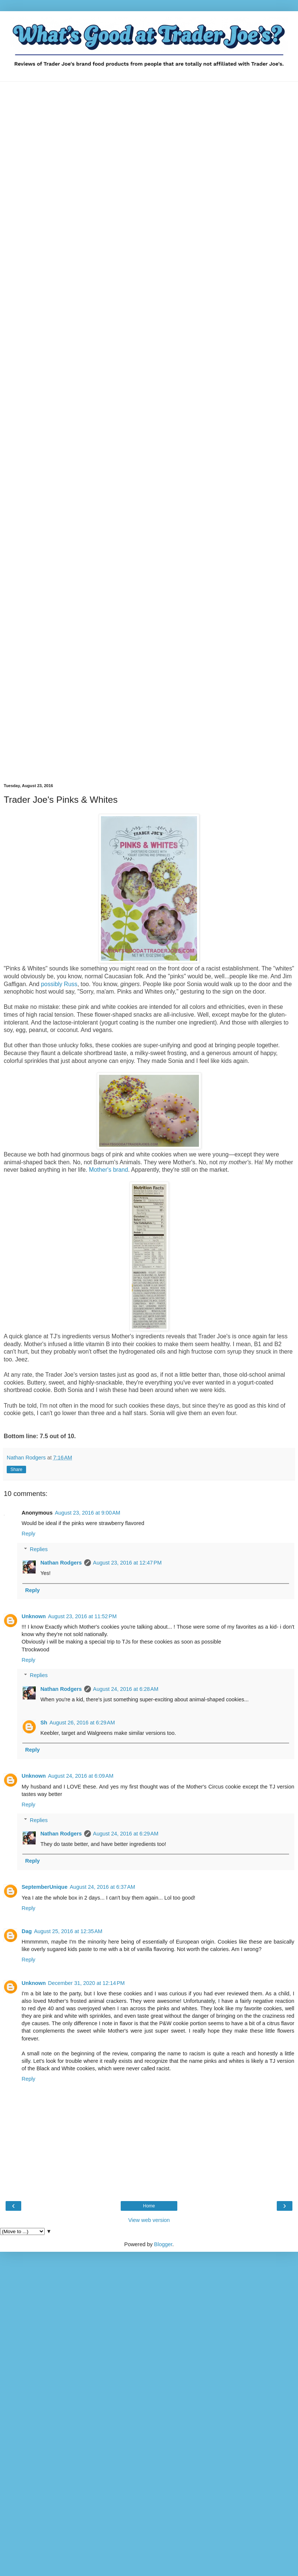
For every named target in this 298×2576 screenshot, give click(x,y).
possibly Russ (59, 984)
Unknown (34, 1616)
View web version (149, 2220)
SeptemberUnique (44, 1887)
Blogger (163, 2244)
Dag (27, 1931)
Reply (28, 1534)
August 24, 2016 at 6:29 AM (126, 1834)
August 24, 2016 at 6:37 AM (102, 1887)
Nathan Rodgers (61, 1563)
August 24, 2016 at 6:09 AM (81, 1776)
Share (16, 1469)
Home (149, 2206)
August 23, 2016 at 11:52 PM (82, 1616)
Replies (39, 1549)
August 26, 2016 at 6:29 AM (82, 1723)
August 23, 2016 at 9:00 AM (87, 1513)
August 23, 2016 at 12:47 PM (127, 1563)
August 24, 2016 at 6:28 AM (126, 1689)
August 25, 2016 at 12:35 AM (68, 1931)
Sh (43, 1723)
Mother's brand (108, 1170)
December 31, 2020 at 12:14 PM (86, 1983)
